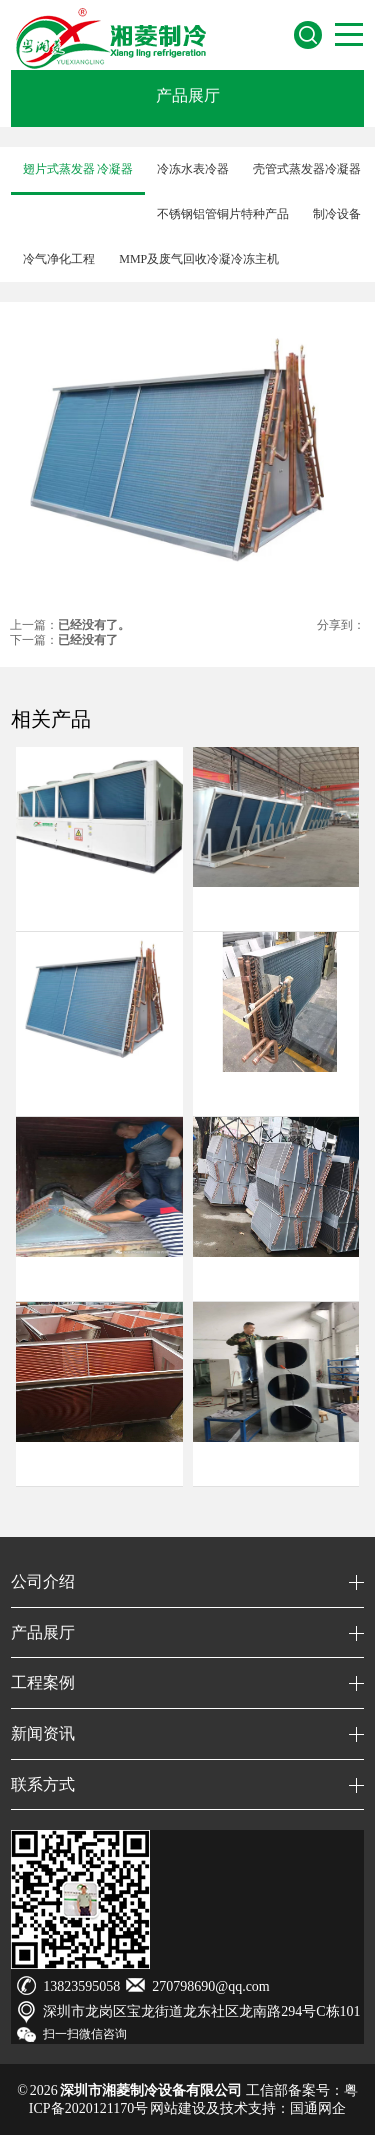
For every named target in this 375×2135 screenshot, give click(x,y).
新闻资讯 (43, 1733)
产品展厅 (188, 95)
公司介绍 (43, 1581)
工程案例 (43, 1682)
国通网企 (318, 2108)
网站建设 (178, 2108)
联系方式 (43, 1784)
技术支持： (255, 2108)
